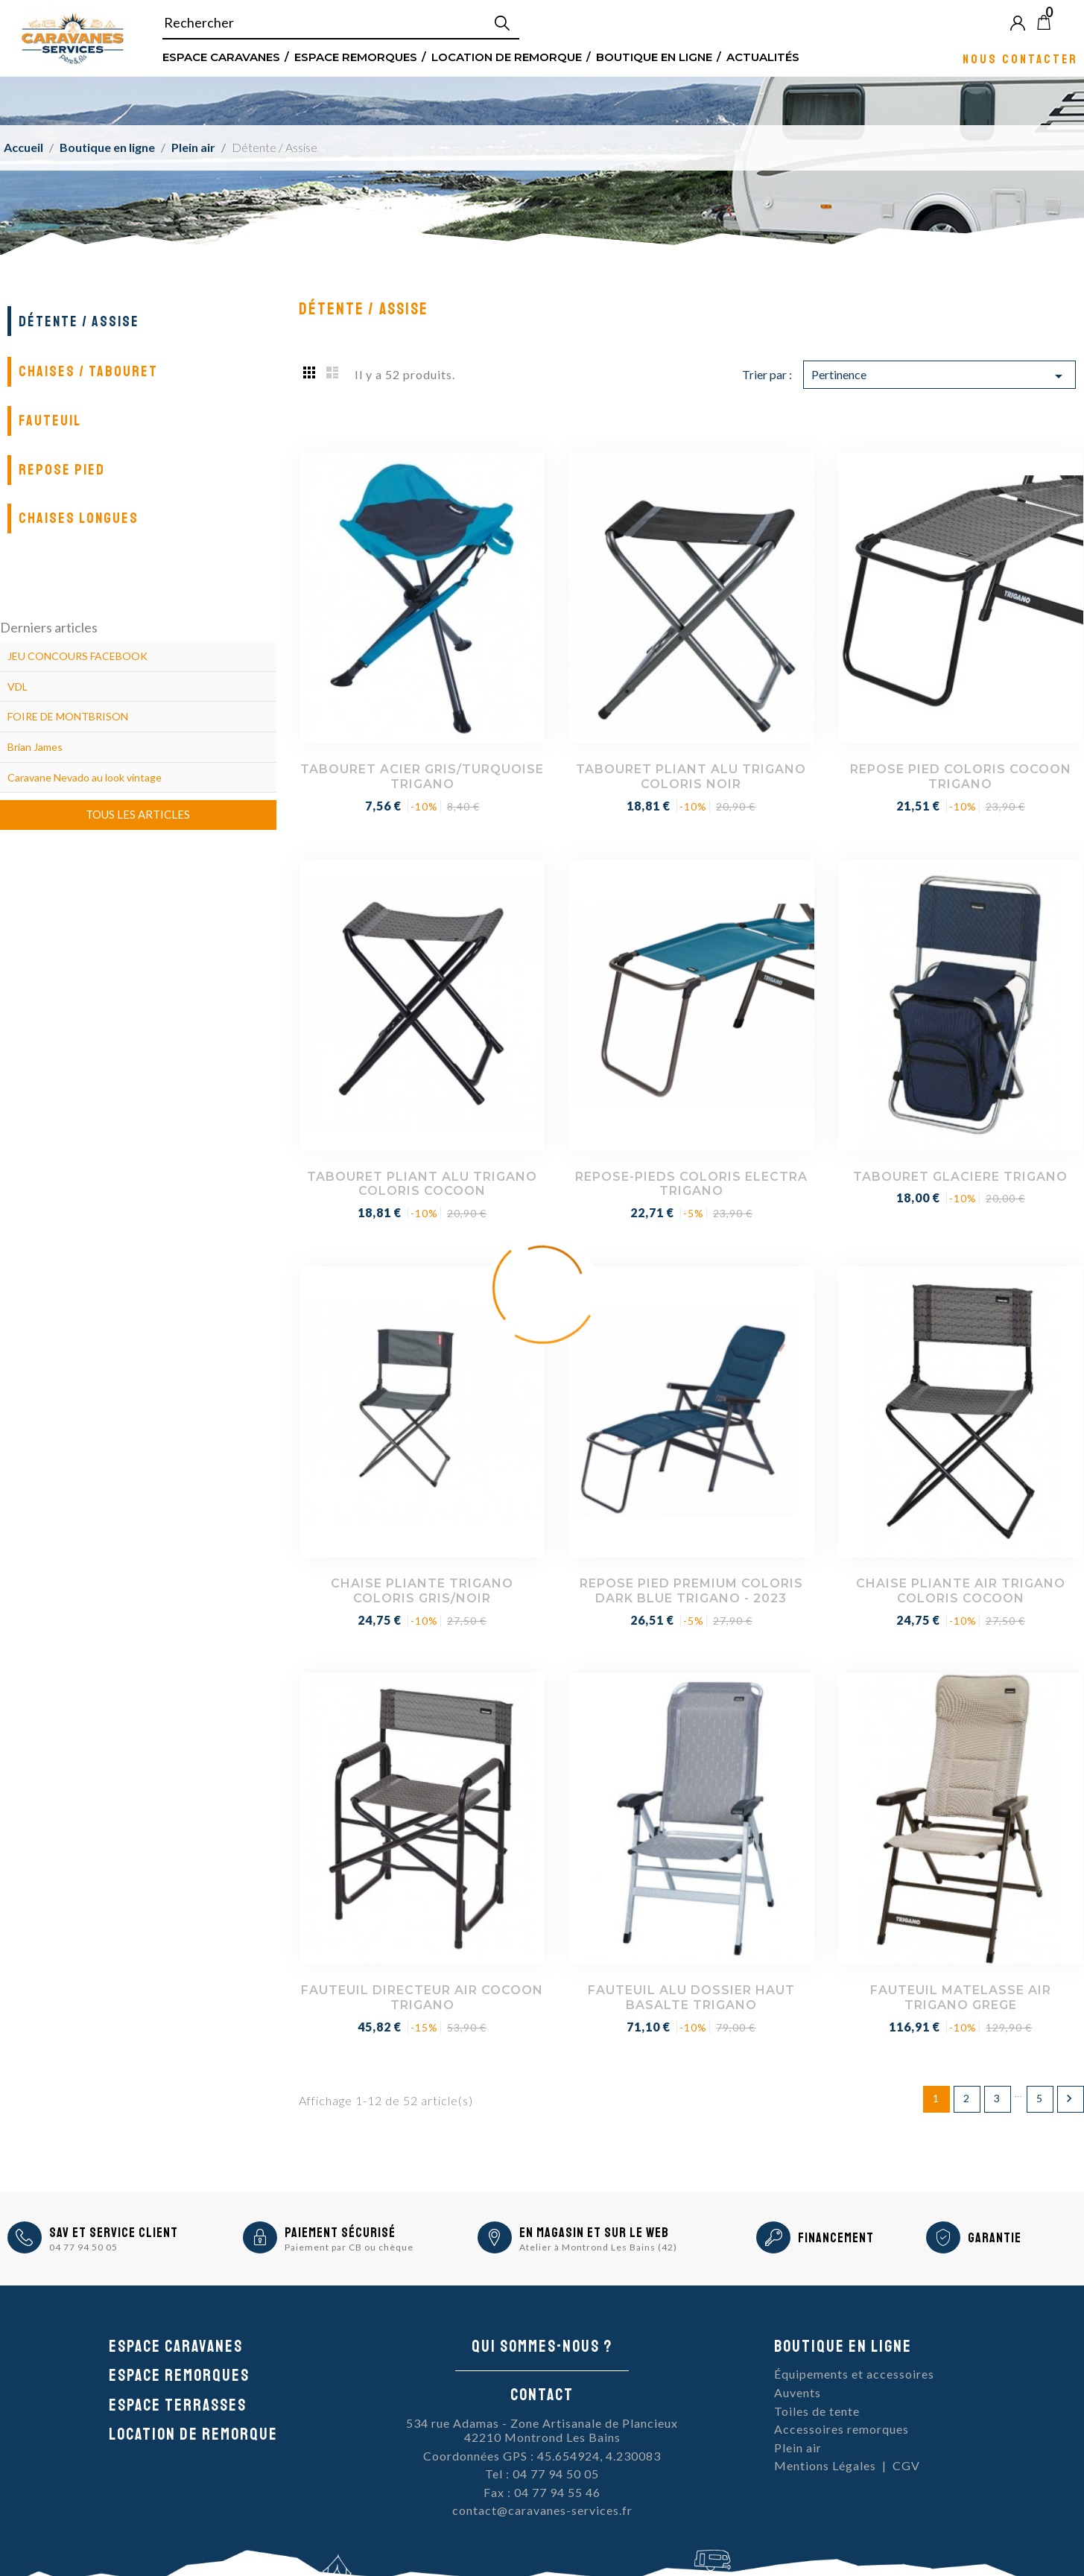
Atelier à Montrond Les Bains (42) (598, 2247)
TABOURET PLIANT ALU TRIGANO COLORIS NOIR (691, 776)
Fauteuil (50, 420)
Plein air (798, 2447)
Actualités (762, 56)
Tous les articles (138, 814)
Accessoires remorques (841, 2429)
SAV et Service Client (113, 2232)
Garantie (994, 2238)
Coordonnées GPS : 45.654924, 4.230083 (542, 2456)
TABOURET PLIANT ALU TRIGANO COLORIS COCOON (422, 1184)
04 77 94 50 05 (83, 2247)
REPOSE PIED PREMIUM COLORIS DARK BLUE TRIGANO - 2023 (691, 1590)
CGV (906, 2465)
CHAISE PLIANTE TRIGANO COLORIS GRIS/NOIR (422, 1590)
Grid (310, 372)
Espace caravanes (176, 2346)
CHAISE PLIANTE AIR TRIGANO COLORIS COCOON (960, 1590)
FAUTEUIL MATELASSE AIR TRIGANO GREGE (960, 1997)
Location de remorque (506, 56)
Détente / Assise (79, 321)
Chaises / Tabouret (88, 371)
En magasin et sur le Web (594, 2232)
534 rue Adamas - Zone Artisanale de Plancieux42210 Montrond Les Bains (542, 2430)
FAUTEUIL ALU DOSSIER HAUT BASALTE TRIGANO (691, 1997)
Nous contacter (1020, 58)
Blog (1068, 22)
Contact (542, 2395)
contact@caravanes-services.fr (542, 2510)
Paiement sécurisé (340, 2232)
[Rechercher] (340, 23)
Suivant (1069, 2098)
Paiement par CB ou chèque (349, 2247)
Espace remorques (355, 56)
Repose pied (62, 469)
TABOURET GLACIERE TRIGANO (960, 1177)
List (332, 372)
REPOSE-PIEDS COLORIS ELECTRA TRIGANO (691, 1184)
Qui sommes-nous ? (542, 2346)
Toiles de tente (817, 2411)
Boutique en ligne (654, 56)
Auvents (797, 2392)
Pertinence (939, 376)
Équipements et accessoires (854, 2374)
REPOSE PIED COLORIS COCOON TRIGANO (960, 776)
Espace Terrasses (178, 2405)
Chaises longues (79, 518)
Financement (836, 2238)
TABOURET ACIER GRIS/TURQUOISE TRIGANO (422, 776)
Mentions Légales (825, 2465)
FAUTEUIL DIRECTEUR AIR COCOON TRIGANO (422, 1997)
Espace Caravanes (221, 56)
